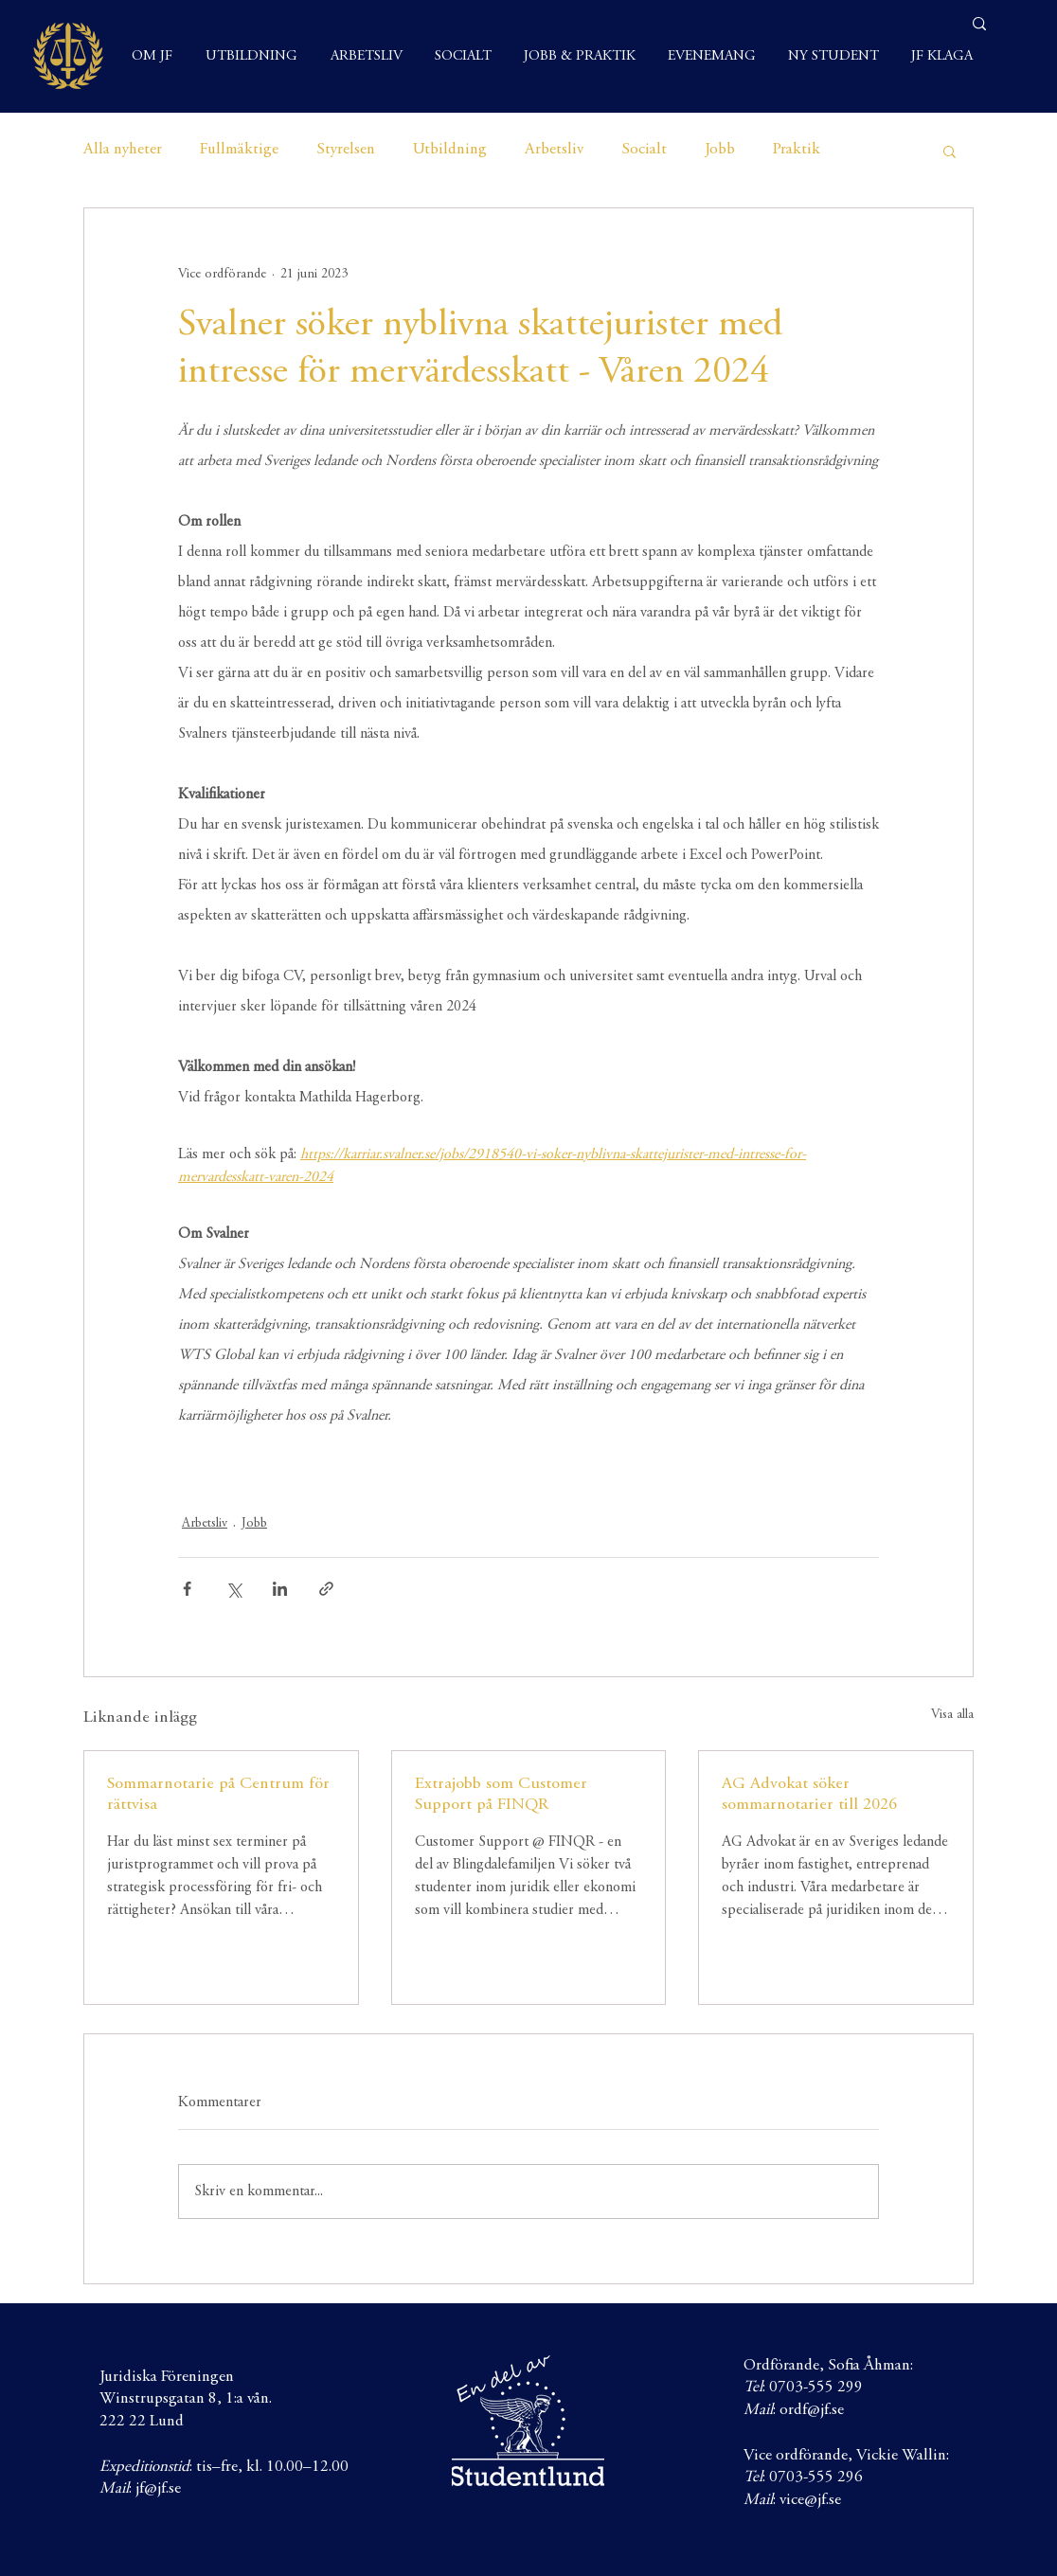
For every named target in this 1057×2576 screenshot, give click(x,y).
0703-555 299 (816, 2388)
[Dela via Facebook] (187, 1589)
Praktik (796, 150)
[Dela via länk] (326, 1589)
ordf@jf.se (811, 2411)
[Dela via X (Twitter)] (233, 1589)
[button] (949, 150)
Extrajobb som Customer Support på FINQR (501, 1795)
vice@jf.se (810, 2501)
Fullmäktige (239, 150)
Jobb (720, 150)
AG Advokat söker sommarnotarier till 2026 (809, 1795)
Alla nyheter (122, 150)
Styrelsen (345, 150)
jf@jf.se (158, 2489)
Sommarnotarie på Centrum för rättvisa (218, 1795)
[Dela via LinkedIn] (280, 1589)
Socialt (644, 150)
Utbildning (450, 150)
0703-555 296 (816, 2478)
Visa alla (952, 1715)
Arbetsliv (554, 150)
